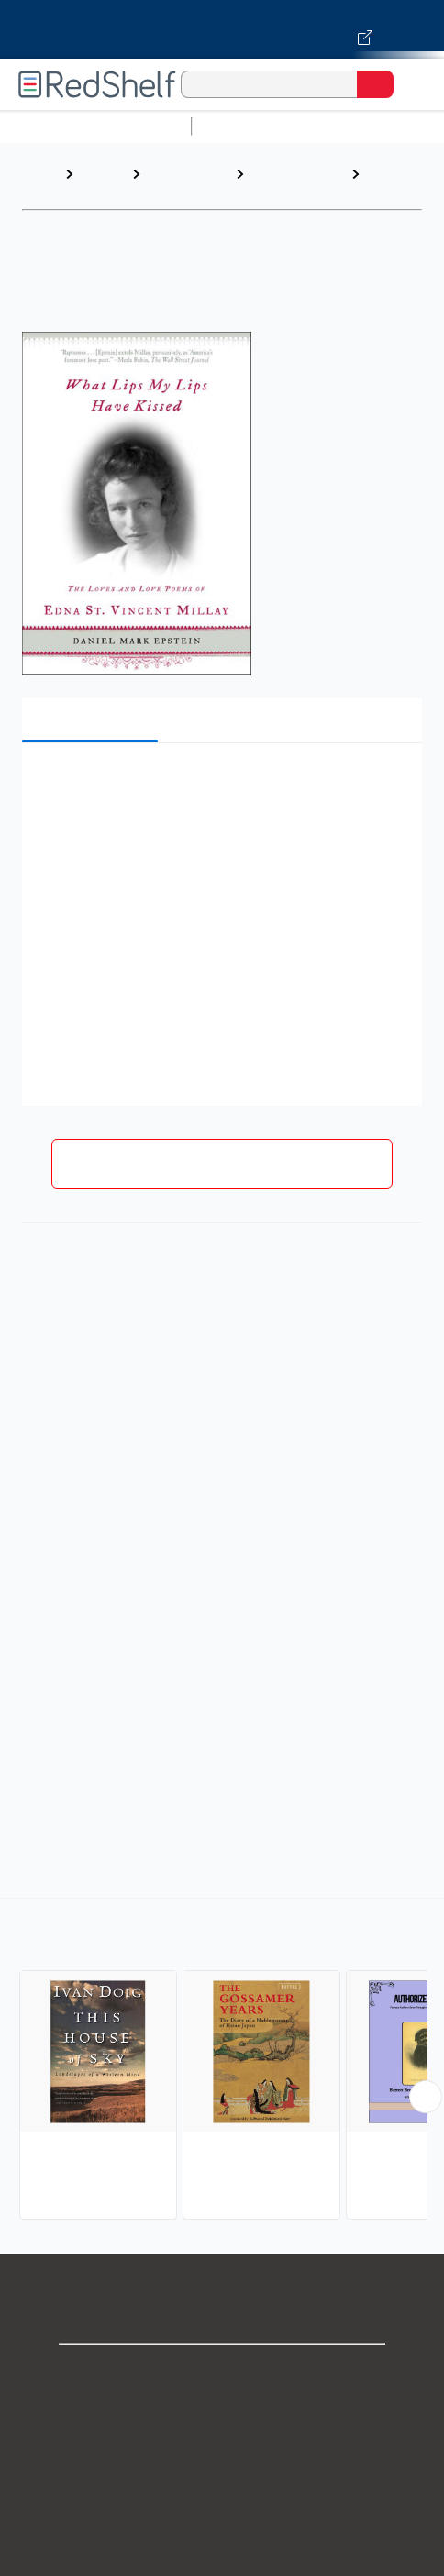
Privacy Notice (222, 2454)
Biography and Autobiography (294, 183)
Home (41, 173)
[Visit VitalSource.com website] (222, 29)
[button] (219, 785)
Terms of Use (222, 2495)
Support (222, 2414)
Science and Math (359, 126)
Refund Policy (222, 2535)
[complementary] (222, 2061)
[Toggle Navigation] (412, 84)
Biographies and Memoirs (186, 183)
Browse (103, 173)
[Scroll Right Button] (425, 2096)
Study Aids (248, 126)
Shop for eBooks (222, 2374)
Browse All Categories (95, 126)
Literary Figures (390, 183)
